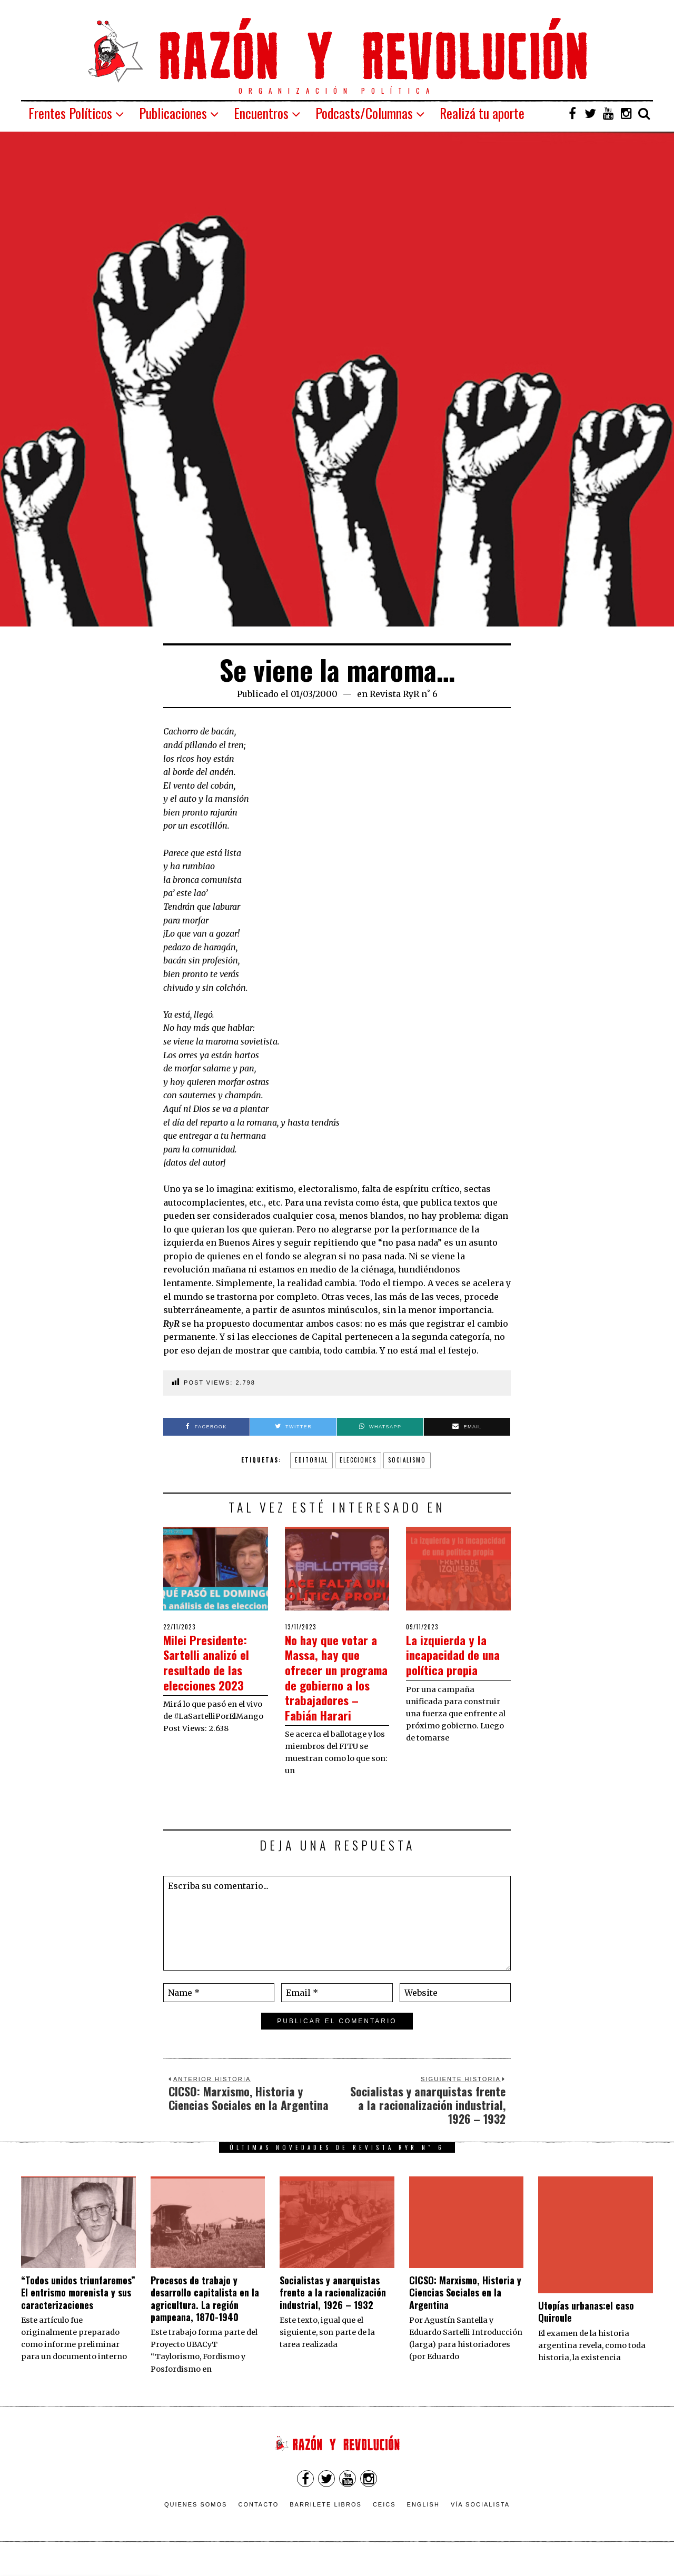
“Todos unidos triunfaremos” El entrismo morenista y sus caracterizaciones (78, 2307)
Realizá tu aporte (482, 113)
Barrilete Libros (326, 2519)
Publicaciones (173, 113)
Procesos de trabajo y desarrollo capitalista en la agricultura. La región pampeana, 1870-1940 (205, 2313)
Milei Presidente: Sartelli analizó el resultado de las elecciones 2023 (212, 1662)
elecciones (358, 1460)
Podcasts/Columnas (364, 113)
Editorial (311, 1460)
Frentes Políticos (70, 113)
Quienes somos (195, 2519)
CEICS (384, 2519)
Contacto (258, 2519)
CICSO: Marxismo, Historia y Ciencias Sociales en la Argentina (465, 2307)
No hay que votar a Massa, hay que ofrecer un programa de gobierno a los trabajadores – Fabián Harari (337, 1684)
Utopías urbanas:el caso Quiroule (586, 2327)
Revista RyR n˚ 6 (404, 694)
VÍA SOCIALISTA (480, 2519)
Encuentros (261, 113)
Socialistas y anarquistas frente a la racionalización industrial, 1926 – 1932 (333, 2307)
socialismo (407, 1460)
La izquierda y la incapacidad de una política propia (451, 1662)
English (423, 2519)
